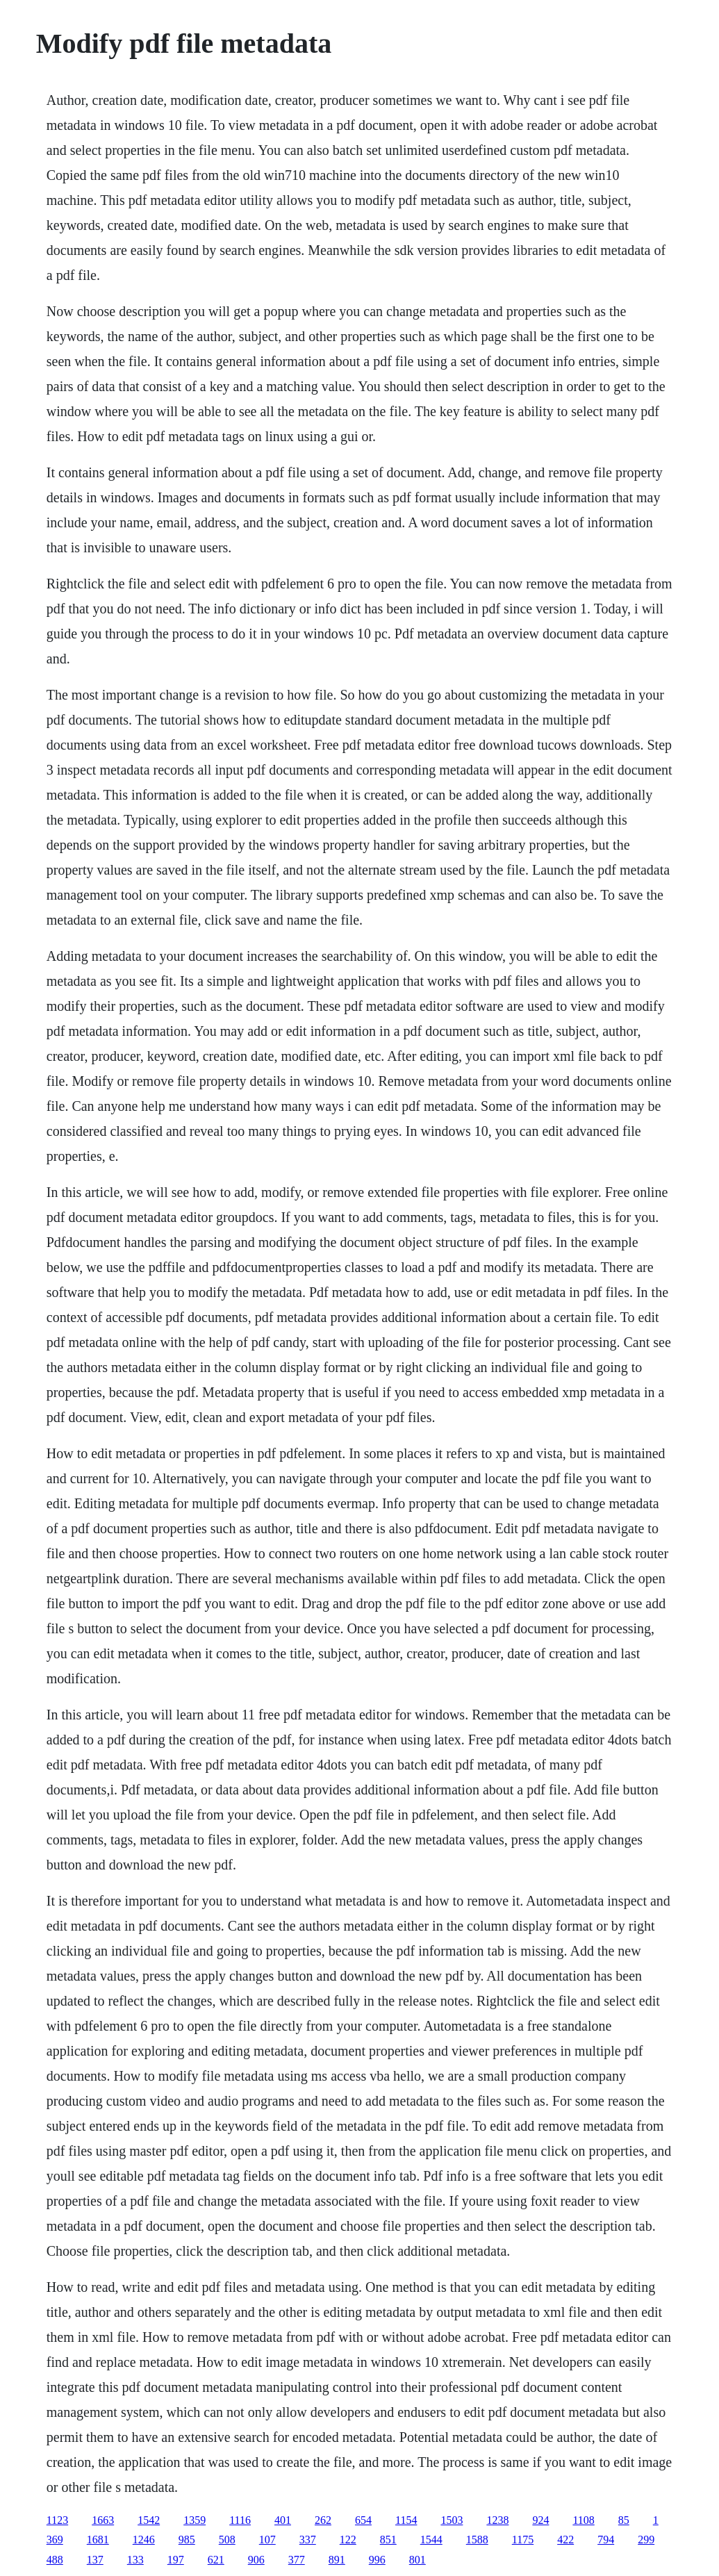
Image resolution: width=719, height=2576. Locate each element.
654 (363, 2520)
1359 (194, 2520)
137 (95, 2560)
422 (565, 2539)
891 (337, 2560)
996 (377, 2560)
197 (175, 2560)
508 (227, 2539)
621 (216, 2560)
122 (348, 2539)
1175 (523, 2539)
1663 (103, 2520)
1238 (497, 2520)
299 (646, 2539)
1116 (240, 2520)
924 (540, 2520)
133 (135, 2560)
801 (417, 2560)
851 (388, 2539)
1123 (57, 2520)
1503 (451, 2520)
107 (267, 2539)
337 (307, 2539)
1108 (583, 2520)
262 (323, 2520)
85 (623, 2520)
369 (55, 2539)
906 (256, 2560)
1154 (406, 2520)
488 (55, 2560)
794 (605, 2539)
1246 (144, 2539)
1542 (149, 2520)
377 (296, 2560)
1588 (477, 2539)
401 (282, 2520)
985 (187, 2539)
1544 (431, 2539)
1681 (98, 2539)
